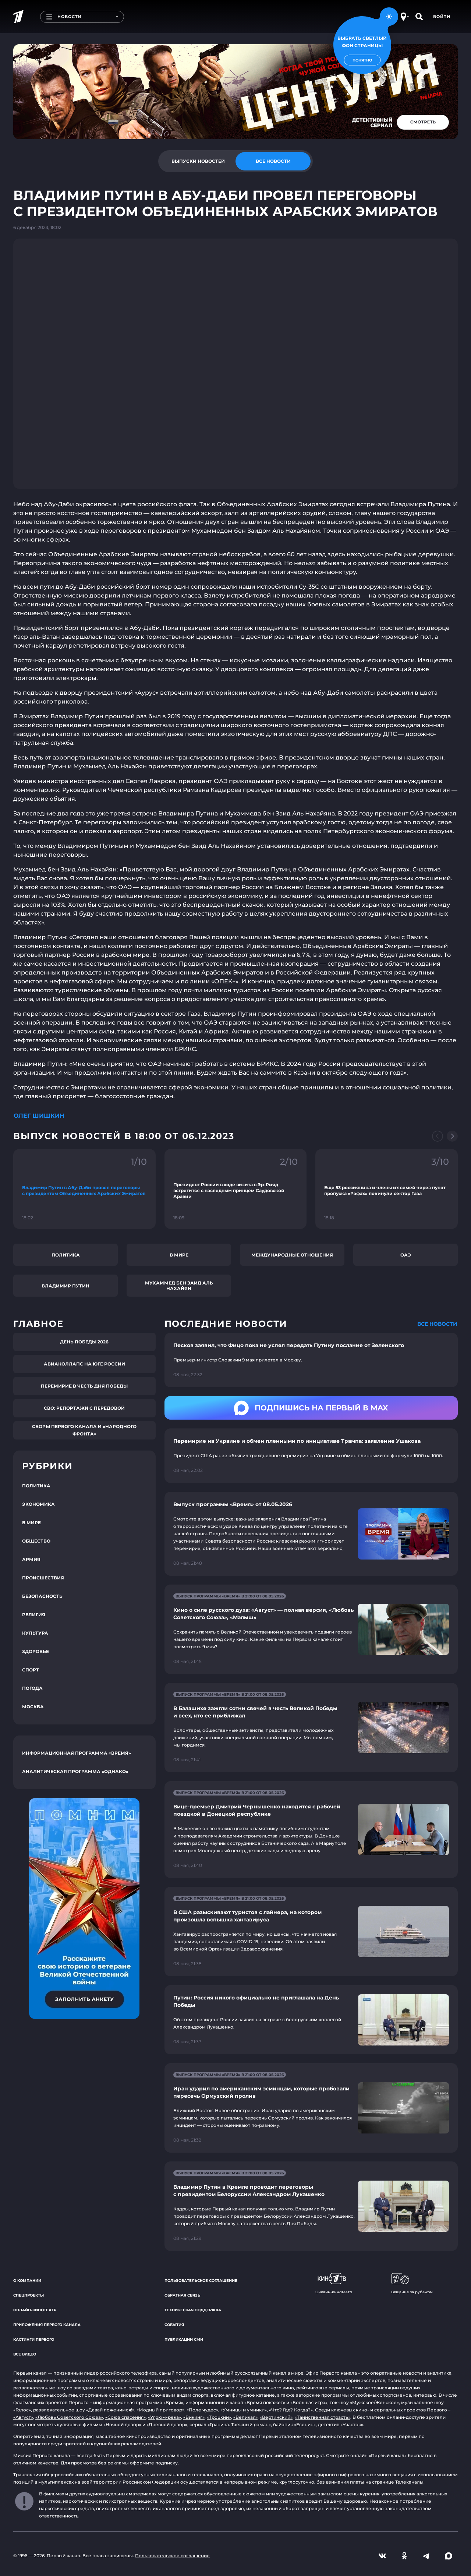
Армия (31, 1559)
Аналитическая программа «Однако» (75, 1771)
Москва (33, 1706)
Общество (36, 1541)
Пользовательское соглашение (200, 2280)
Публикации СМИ (183, 2339)
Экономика (38, 1504)
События (174, 2324)
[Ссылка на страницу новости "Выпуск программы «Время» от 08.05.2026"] (311, 1534)
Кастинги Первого (33, 2339)
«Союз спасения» (125, 2417)
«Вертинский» (276, 2417)
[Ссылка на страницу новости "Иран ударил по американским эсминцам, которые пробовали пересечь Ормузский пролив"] (311, 2108)
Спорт (30, 1670)
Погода (32, 1688)
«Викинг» (194, 2417)
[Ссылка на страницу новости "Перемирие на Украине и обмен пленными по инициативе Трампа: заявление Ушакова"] (311, 1455)
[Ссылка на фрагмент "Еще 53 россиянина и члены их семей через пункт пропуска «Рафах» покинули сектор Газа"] (386, 1189)
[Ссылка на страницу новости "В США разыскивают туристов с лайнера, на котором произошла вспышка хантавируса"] (311, 1931)
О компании (27, 2280)
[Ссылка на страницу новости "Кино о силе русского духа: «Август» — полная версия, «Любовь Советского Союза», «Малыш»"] (311, 1629)
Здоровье (35, 1651)
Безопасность (42, 1596)
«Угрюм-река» (164, 2417)
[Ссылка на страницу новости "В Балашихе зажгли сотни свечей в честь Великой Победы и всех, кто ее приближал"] (311, 1727)
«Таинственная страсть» (322, 2417)
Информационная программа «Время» (76, 1753)
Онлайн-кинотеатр (34, 2310)
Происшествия (43, 1578)
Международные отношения (292, 1255)
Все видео (24, 2354)
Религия (33, 1614)
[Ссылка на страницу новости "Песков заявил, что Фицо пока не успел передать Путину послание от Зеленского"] (311, 1360)
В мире (179, 1255)
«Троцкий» (219, 2417)
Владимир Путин (65, 1286)
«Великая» (245, 2417)
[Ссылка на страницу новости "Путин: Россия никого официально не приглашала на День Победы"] (311, 2019)
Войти (441, 16)
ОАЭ (405, 1255)
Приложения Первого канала (47, 2324)
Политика (66, 1255)
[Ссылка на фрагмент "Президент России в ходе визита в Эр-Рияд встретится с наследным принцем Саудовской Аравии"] (235, 1189)
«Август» (23, 2417)
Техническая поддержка (192, 2310)
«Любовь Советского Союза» (69, 2417)
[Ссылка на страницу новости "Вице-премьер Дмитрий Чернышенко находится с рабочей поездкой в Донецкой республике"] (311, 1829)
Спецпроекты (28, 2295)
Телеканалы (409, 2482)
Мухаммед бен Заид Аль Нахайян (179, 1285)
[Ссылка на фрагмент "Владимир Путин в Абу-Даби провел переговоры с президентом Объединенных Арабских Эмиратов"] (84, 1189)
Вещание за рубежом (412, 2283)
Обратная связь (182, 2295)
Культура (35, 1633)
